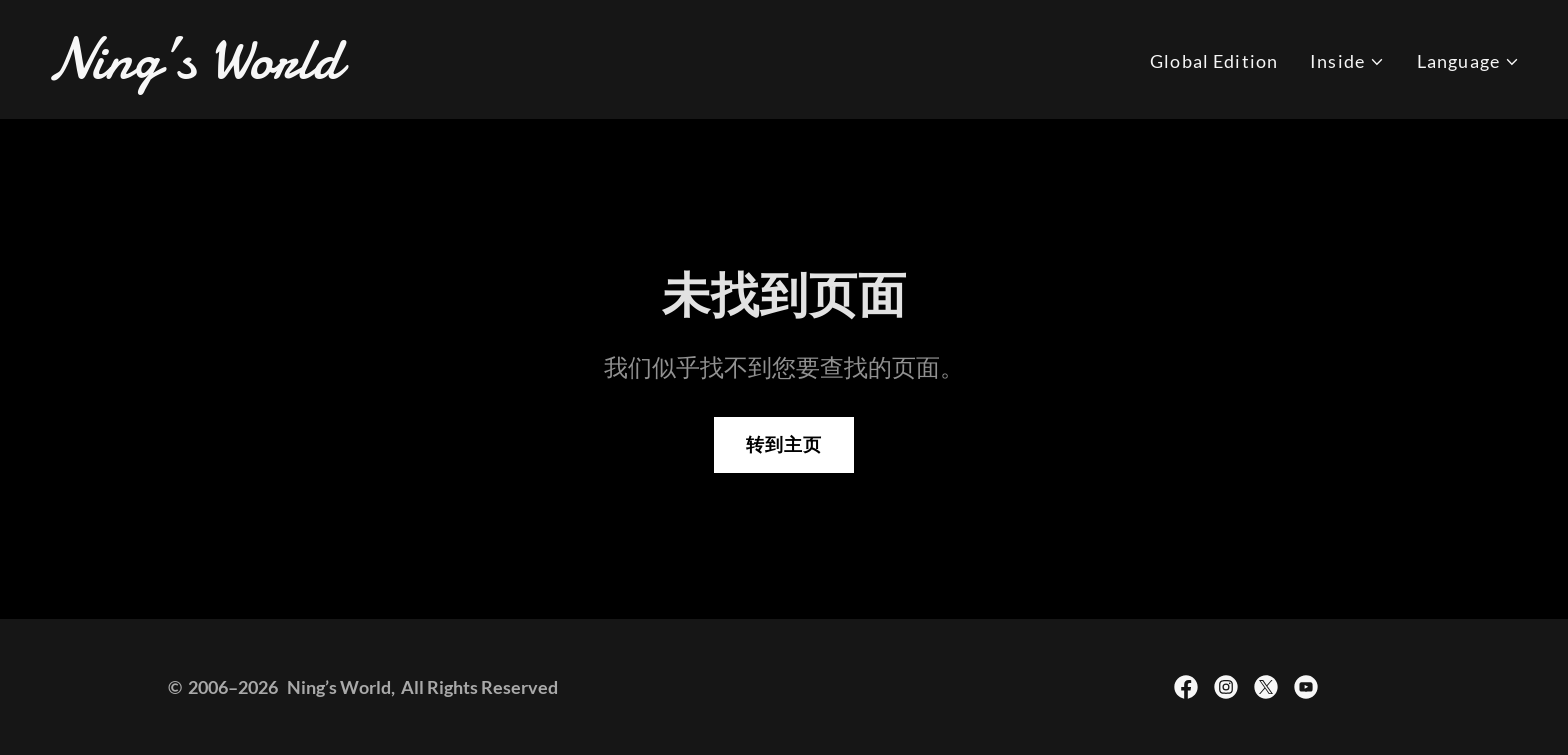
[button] (1347, 61)
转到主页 (784, 444)
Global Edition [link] (1214, 61)
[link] (408, 71)
